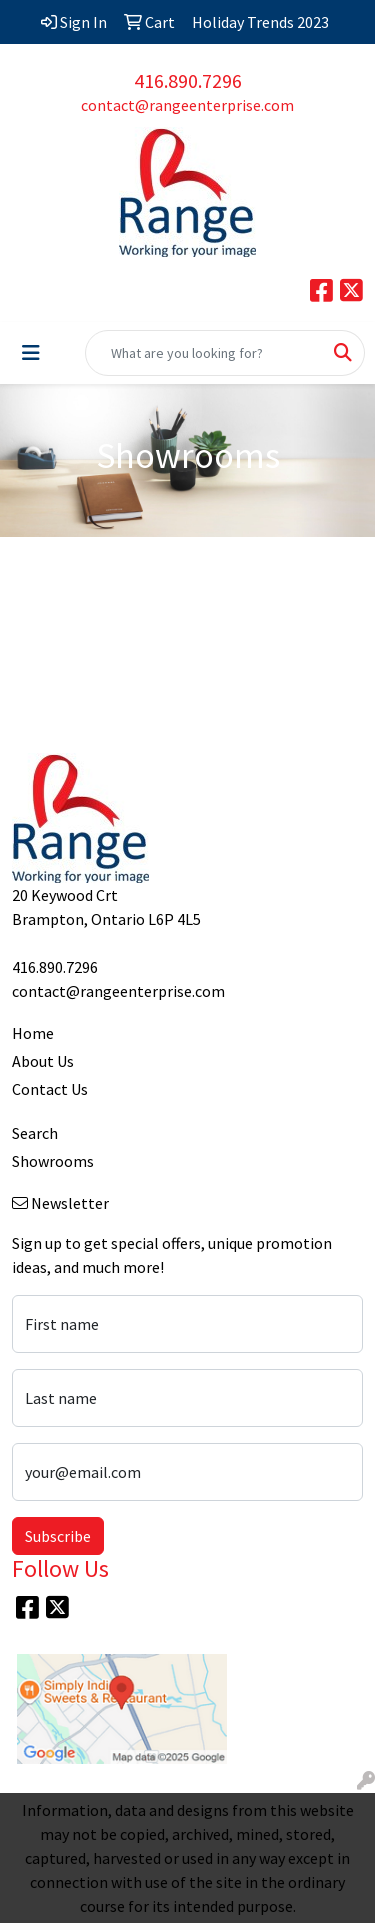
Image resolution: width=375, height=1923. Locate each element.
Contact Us (50, 1089)
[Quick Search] (204, 353)
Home (33, 1033)
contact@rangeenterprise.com (187, 105)
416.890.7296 (188, 80)
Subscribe (58, 1536)
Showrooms (53, 1161)
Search (35, 1133)
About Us (43, 1061)
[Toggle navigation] (31, 353)
